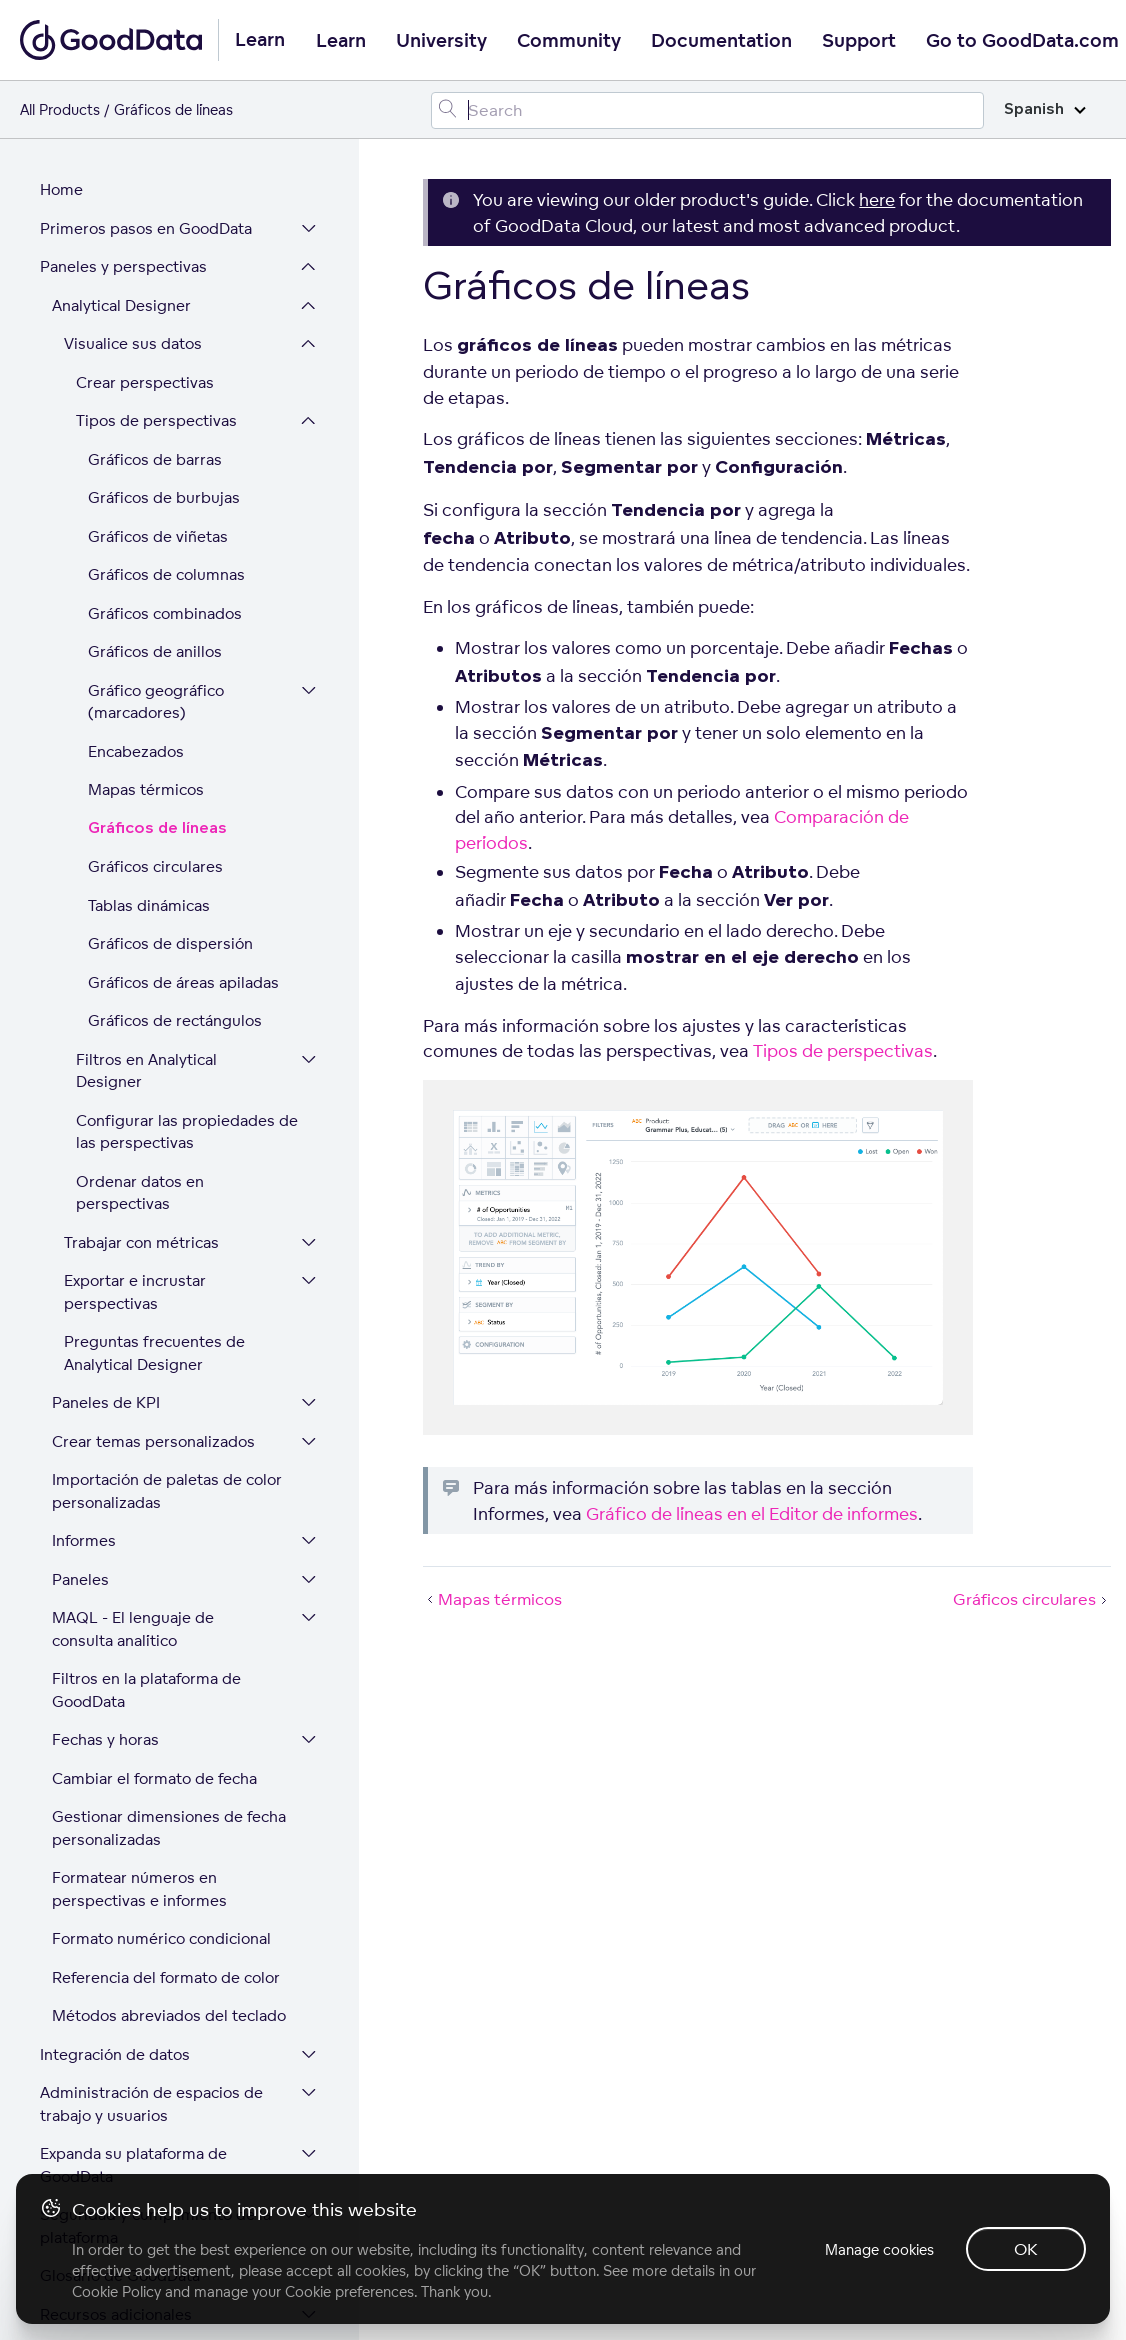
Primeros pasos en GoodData (146, 163)
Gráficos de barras (155, 394)
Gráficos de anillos (155, 586)
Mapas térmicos (146, 724)
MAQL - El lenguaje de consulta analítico (133, 1564)
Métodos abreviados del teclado (169, 1950)
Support (859, 41)
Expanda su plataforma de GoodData (133, 2100)
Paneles (80, 1514)
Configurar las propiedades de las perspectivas (187, 1067)
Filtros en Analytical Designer (146, 1006)
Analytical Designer (121, 240)
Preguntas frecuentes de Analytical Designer (154, 1288)
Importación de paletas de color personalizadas (167, 1426)
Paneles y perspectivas (123, 201)
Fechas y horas (105, 1674)
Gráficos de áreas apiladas (183, 917)
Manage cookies (879, 2249)
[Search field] (707, 110)
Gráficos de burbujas (164, 432)
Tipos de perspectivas (156, 355)
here (877, 199)
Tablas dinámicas (149, 840)
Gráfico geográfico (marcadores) (156, 637)
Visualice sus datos (133, 278)
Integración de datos (115, 1989)
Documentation (721, 41)
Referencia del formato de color (166, 1912)
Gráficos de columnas (166, 509)
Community (569, 41)
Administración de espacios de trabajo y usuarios (151, 2039)
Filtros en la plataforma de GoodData (146, 1625)
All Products (60, 109)
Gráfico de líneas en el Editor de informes (752, 1513)
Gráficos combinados (165, 548)
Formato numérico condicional (161, 1873)
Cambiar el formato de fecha (154, 1713)
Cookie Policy (116, 2291)
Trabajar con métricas (141, 1177)
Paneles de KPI (106, 1337)
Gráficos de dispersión (170, 878)
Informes (84, 1475)
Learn (341, 41)
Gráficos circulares (155, 801)
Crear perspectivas (145, 317)
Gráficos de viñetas (158, 471)
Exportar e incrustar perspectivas (135, 1227)
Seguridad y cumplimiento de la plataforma (155, 2161)
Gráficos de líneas (157, 763)
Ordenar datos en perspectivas (140, 1128)
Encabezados (136, 686)
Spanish (1045, 109)
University (441, 41)
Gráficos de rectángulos (175, 955)
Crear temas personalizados (153, 1376)
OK (1026, 2249)
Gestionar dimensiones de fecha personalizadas (169, 1763)
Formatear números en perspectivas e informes (139, 1824)
